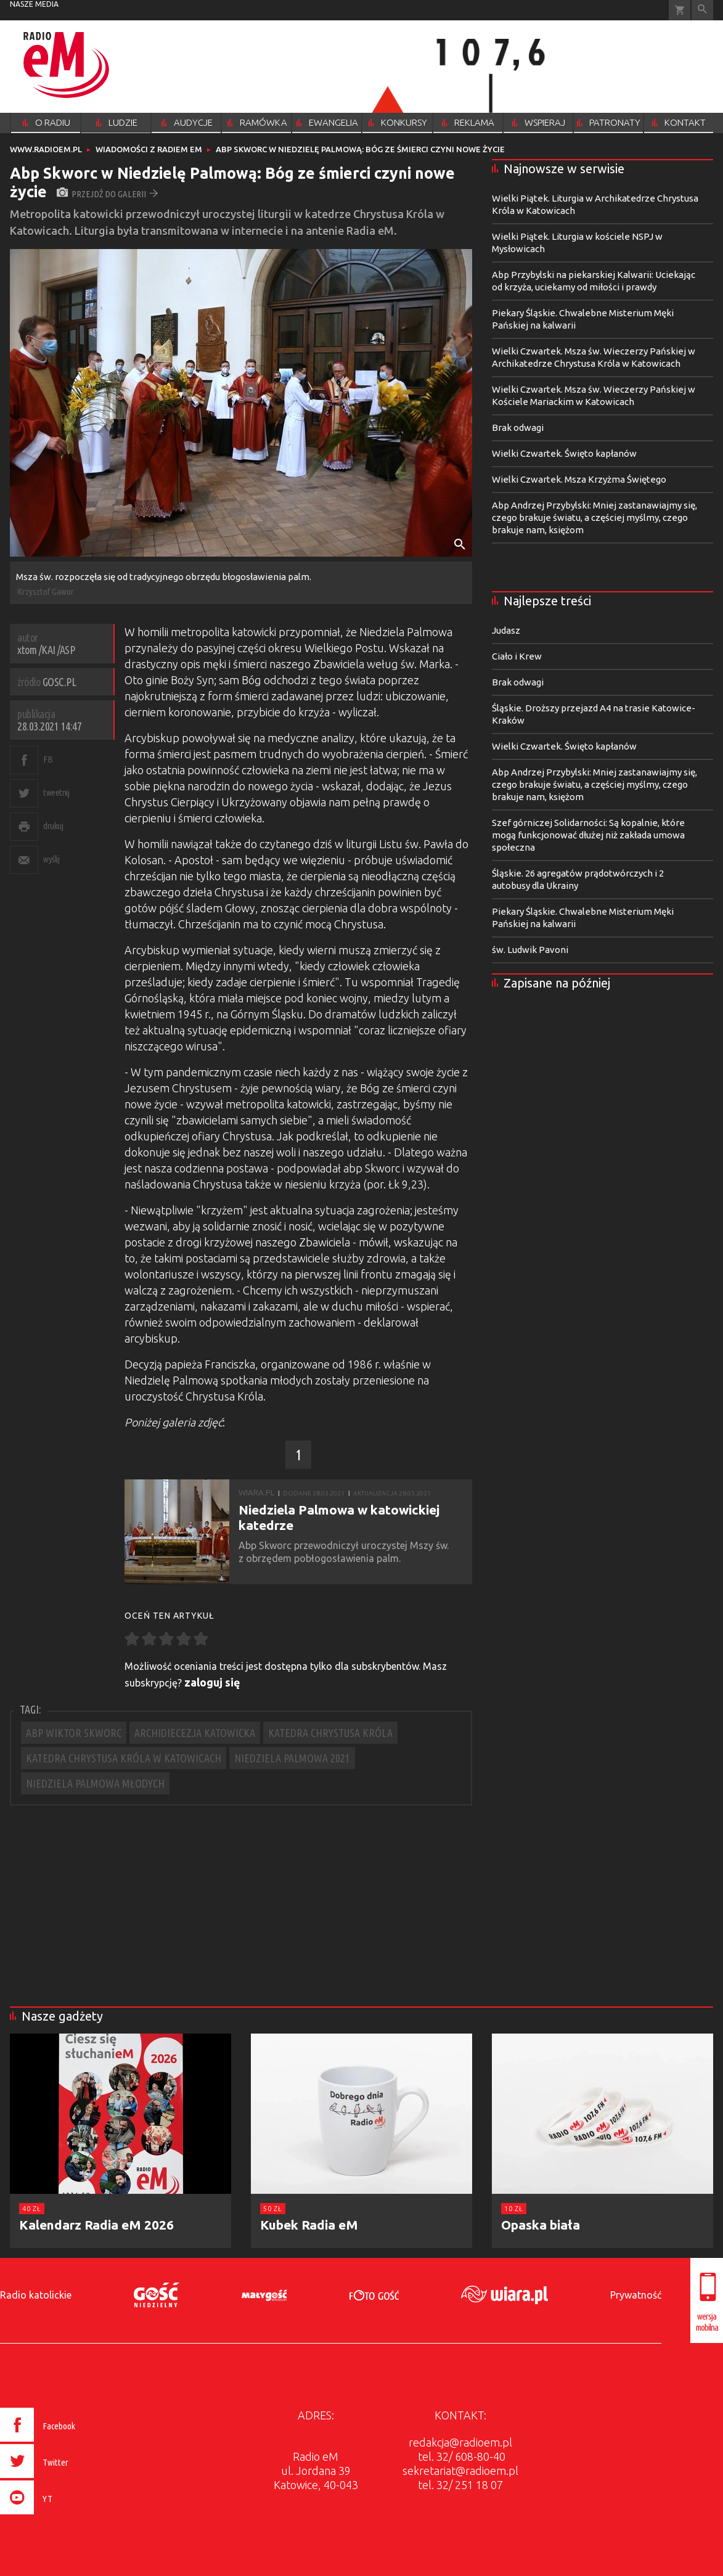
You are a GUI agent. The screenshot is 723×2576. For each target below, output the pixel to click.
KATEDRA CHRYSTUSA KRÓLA (330, 1733)
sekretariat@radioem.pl (460, 2470)
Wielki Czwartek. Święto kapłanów (564, 453)
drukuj (53, 825)
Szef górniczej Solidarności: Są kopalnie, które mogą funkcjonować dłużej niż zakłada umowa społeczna (588, 835)
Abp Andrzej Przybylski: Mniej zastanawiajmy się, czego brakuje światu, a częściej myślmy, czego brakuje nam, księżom (594, 517)
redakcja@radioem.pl (460, 2442)
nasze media (34, 4)
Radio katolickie (35, 2294)
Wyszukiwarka (702, 10)
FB (47, 759)
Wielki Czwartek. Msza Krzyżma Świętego (579, 479)
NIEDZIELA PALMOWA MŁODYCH (95, 1783)
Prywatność (635, 2294)
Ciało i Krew (517, 656)
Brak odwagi (518, 427)
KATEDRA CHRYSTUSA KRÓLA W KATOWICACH (123, 1758)
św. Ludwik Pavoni (530, 949)
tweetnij (56, 792)
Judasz (506, 630)
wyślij (51, 859)
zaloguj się (212, 1682)
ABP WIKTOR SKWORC (73, 1733)
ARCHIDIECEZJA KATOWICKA (194, 1733)
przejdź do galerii (107, 194)
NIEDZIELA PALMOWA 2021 (292, 1758)
